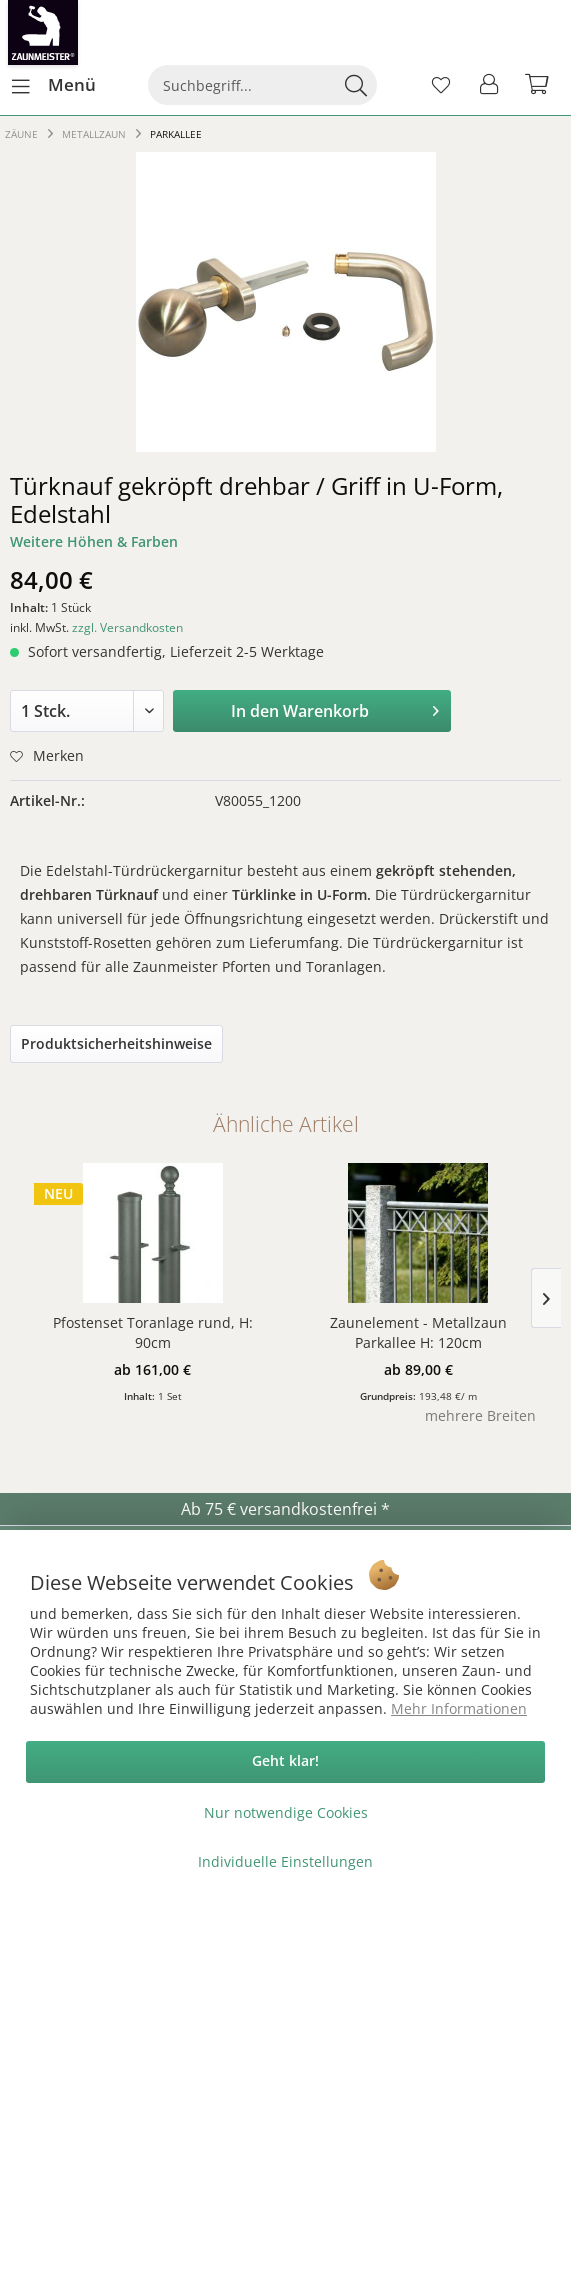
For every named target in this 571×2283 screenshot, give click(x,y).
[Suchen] (356, 85)
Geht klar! (285, 1760)
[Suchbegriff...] (262, 85)
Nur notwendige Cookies (286, 1812)
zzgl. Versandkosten (127, 627)
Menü (54, 82)
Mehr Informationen (459, 1708)
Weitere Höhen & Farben (94, 541)
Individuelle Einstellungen (285, 1861)
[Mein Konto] (490, 85)
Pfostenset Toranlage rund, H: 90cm (153, 1332)
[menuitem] (53, 85)
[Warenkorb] (539, 85)
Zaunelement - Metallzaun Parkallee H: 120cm (418, 1332)
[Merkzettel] (441, 85)
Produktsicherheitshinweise (116, 1043)
